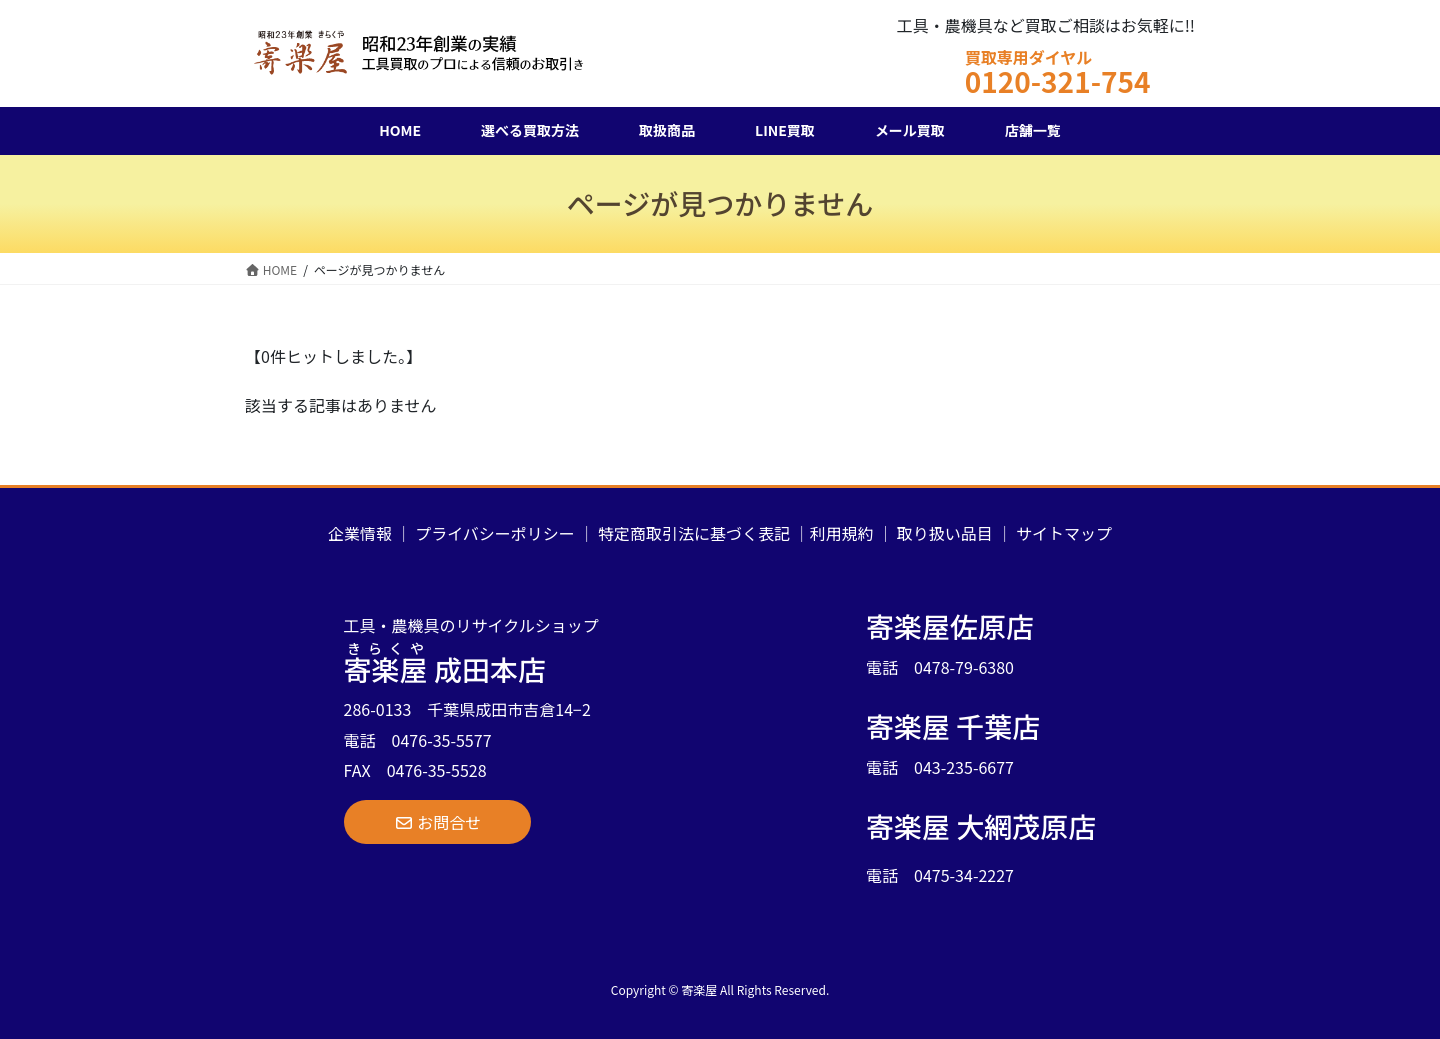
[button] (438, 822)
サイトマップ (1064, 533)
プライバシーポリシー (495, 533)
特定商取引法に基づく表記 (694, 533)
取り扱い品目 (945, 533)
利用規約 (842, 533)
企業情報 (360, 533)
